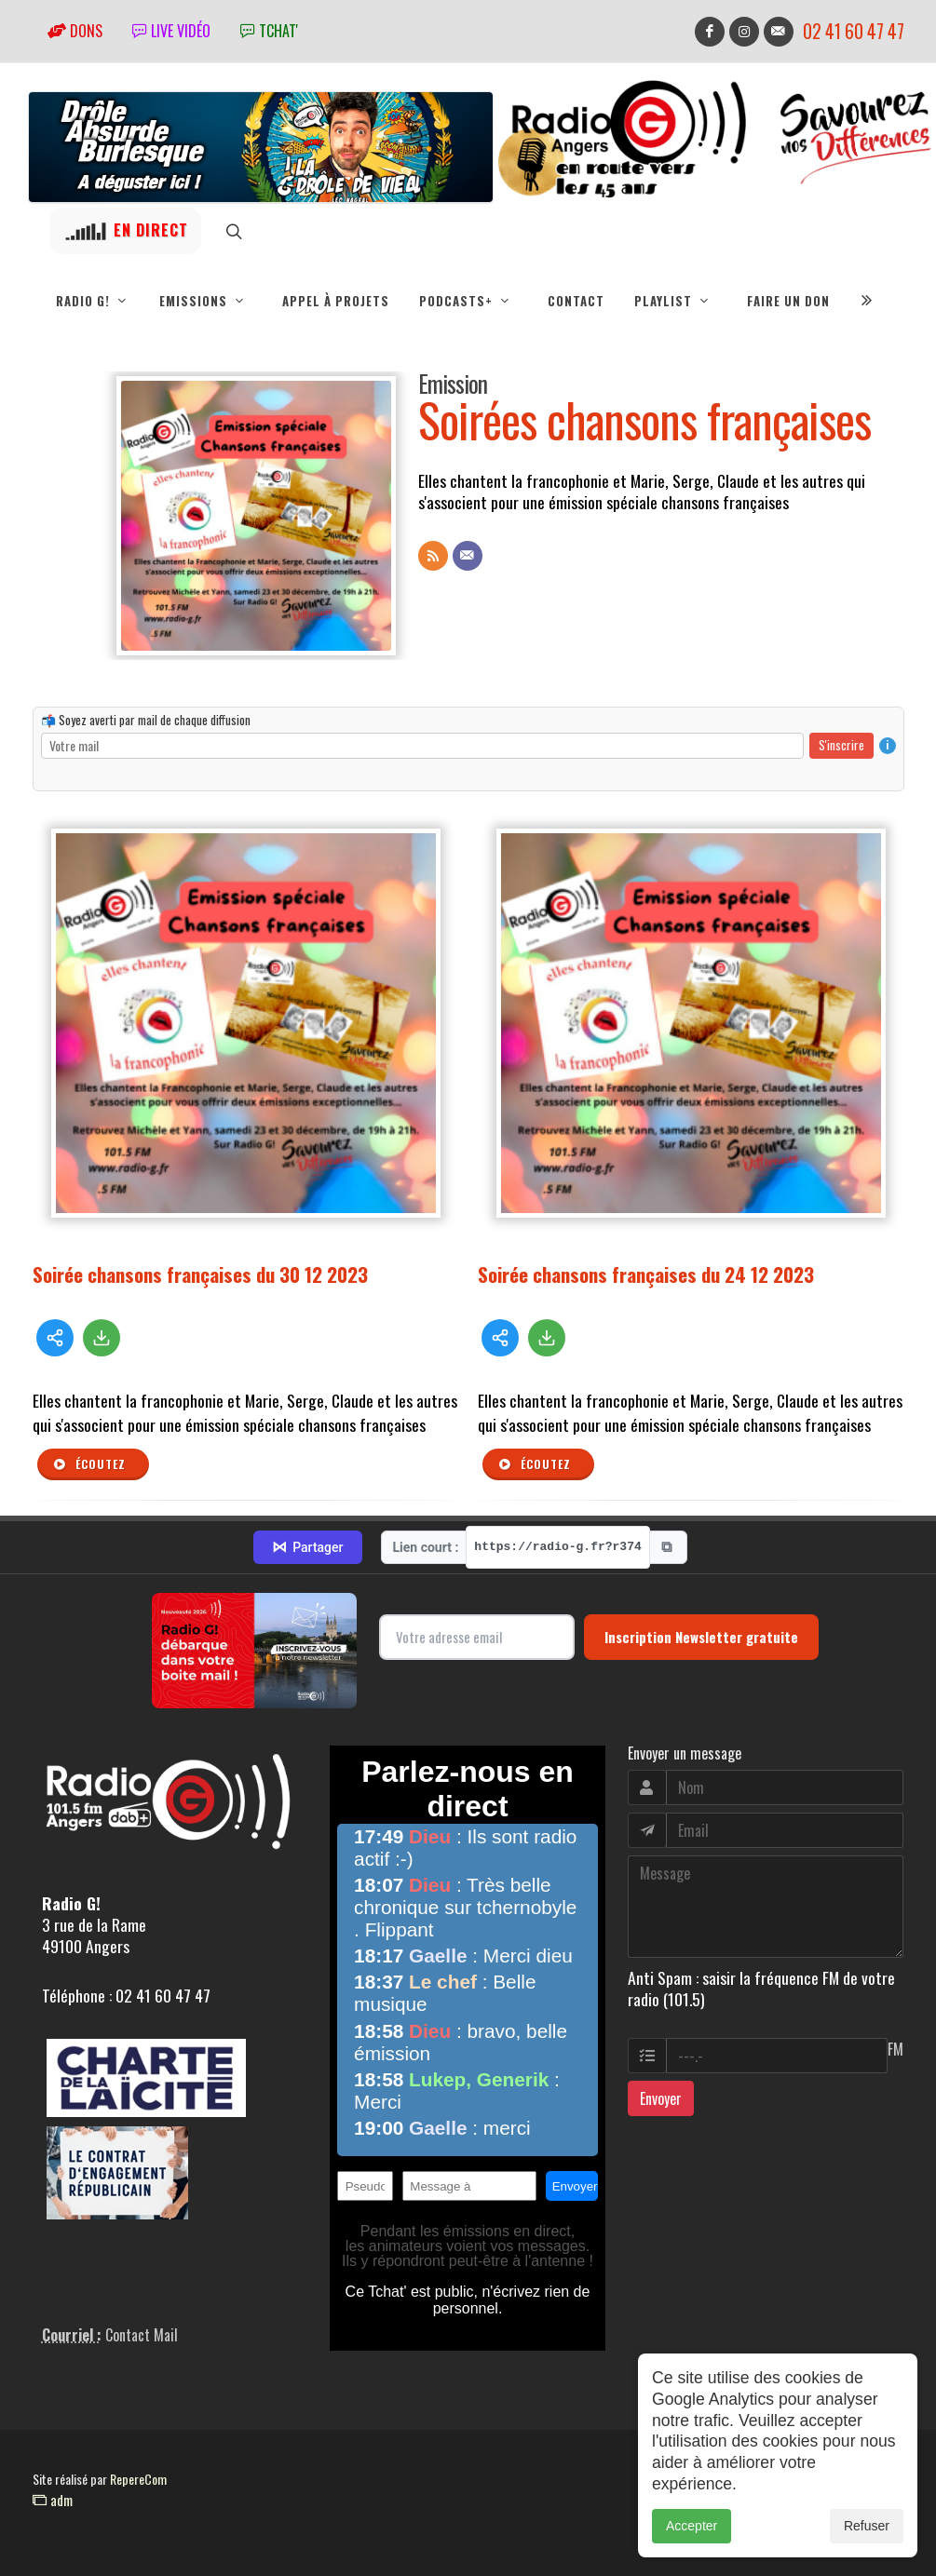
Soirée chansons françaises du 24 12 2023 (646, 1274)
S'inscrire (841, 744)
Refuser (866, 2557)
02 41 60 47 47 (853, 31)
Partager (307, 1547)
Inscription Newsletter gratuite (701, 1636)
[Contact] (467, 556)
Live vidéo (171, 31)
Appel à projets (335, 300)
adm (53, 2499)
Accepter (691, 2557)
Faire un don (788, 300)
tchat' (269, 31)
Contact (576, 300)
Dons (74, 31)
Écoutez (89, 1464)
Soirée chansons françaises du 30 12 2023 (200, 1274)
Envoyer (661, 2098)
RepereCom (138, 2478)
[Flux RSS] (433, 556)
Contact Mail (141, 2335)
